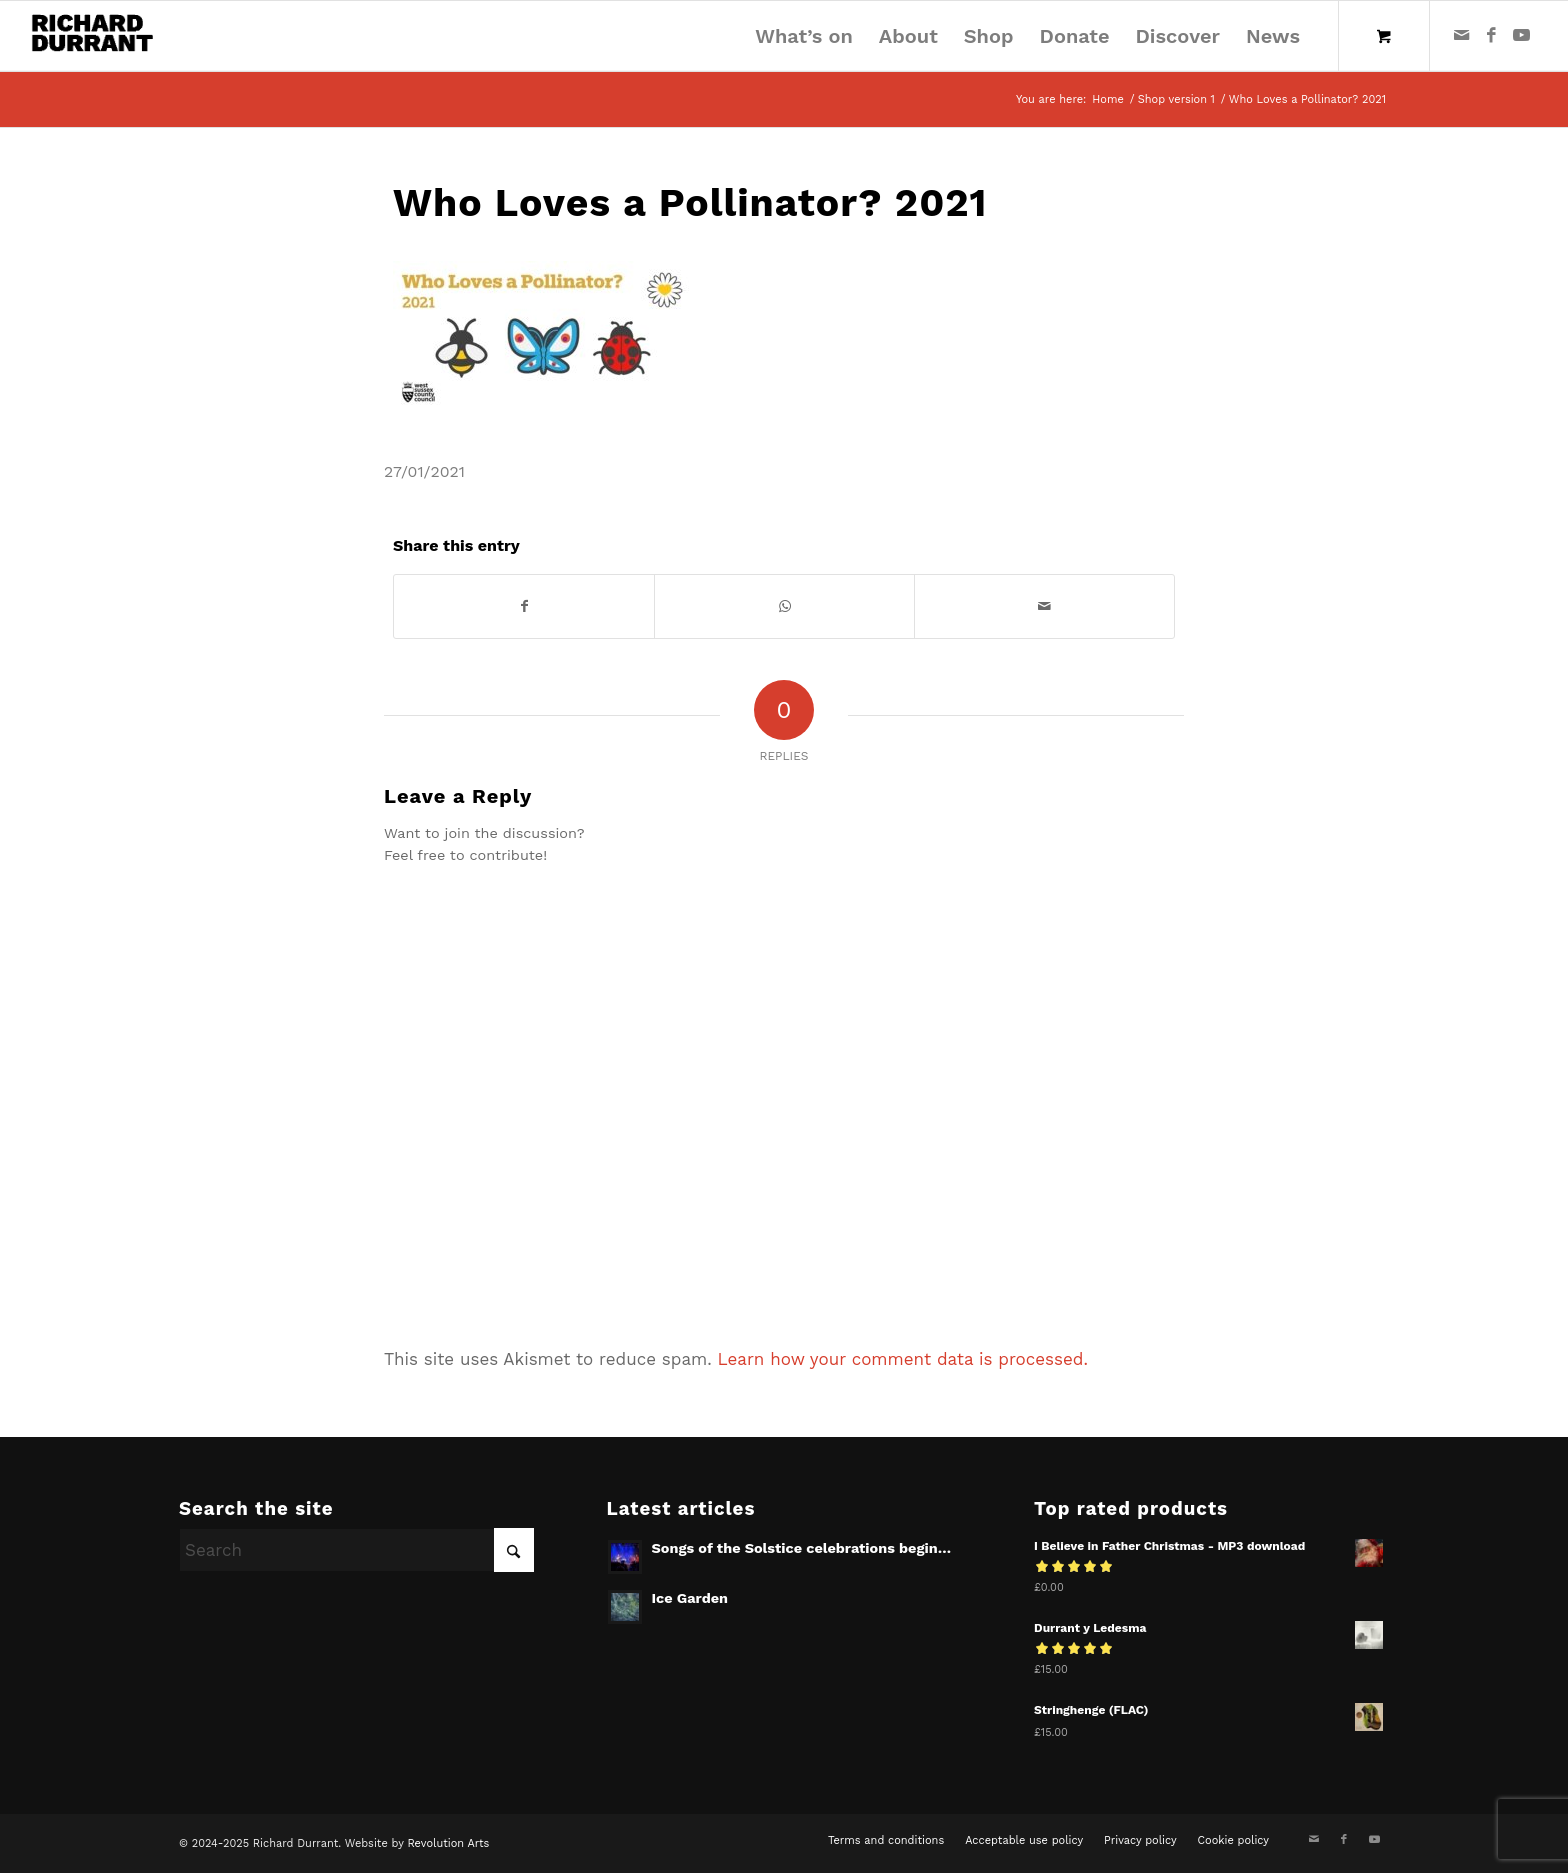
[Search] (356, 1550)
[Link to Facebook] (1492, 35)
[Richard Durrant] (93, 36)
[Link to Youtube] (1522, 35)
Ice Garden (690, 1598)
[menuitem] (804, 36)
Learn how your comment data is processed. (903, 1359)
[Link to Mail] (1462, 35)
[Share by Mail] (1044, 606)
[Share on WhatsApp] (784, 606)
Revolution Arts (448, 1843)
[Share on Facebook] (524, 606)
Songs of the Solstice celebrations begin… (802, 1548)
